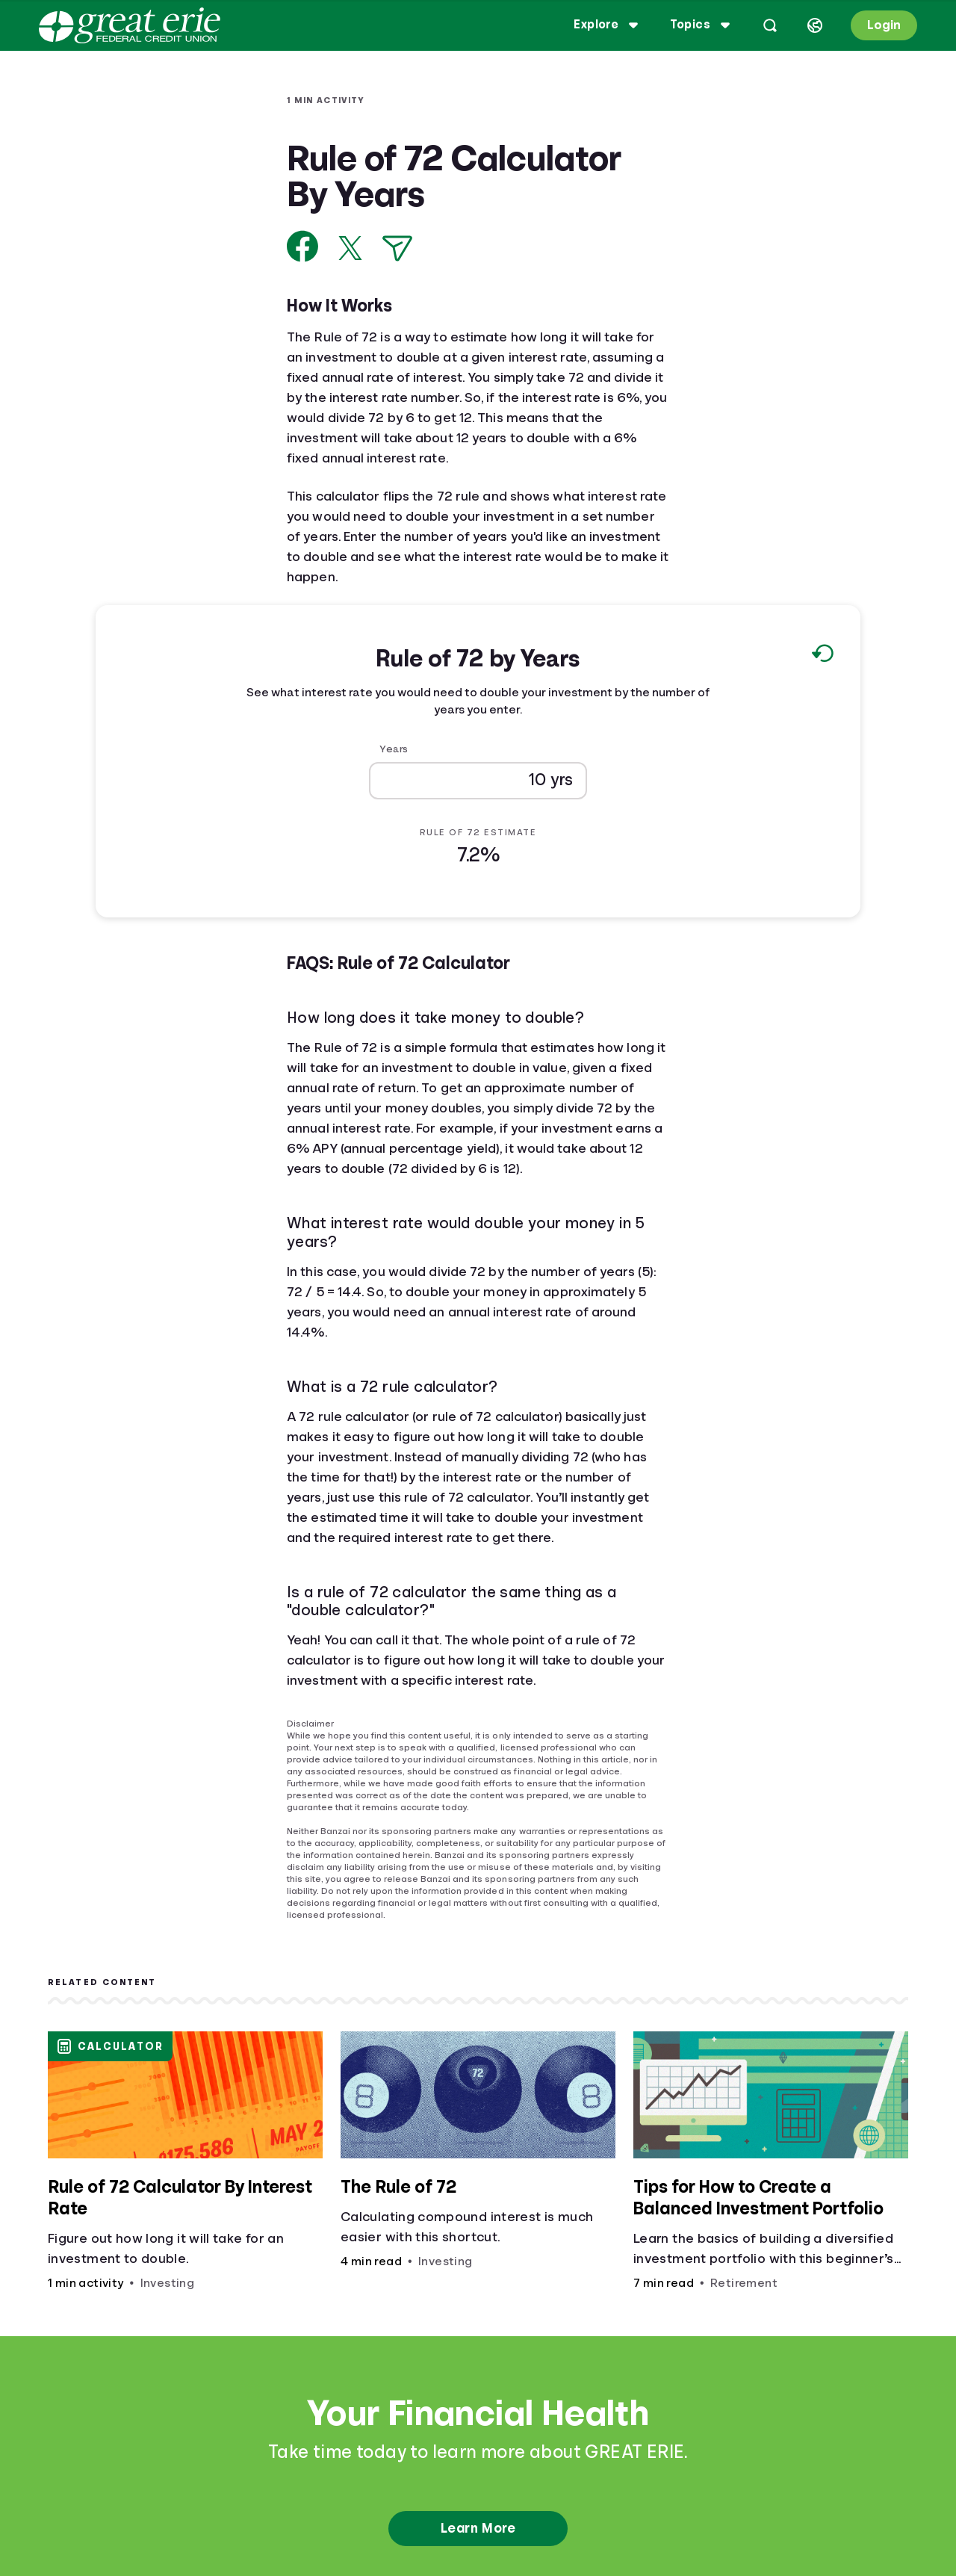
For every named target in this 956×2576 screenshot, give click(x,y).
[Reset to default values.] (822, 656)
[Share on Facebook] (303, 246)
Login (884, 25)
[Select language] (815, 25)
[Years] (478, 780)
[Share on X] (350, 248)
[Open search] (770, 25)
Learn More (478, 2528)
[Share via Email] (397, 248)
